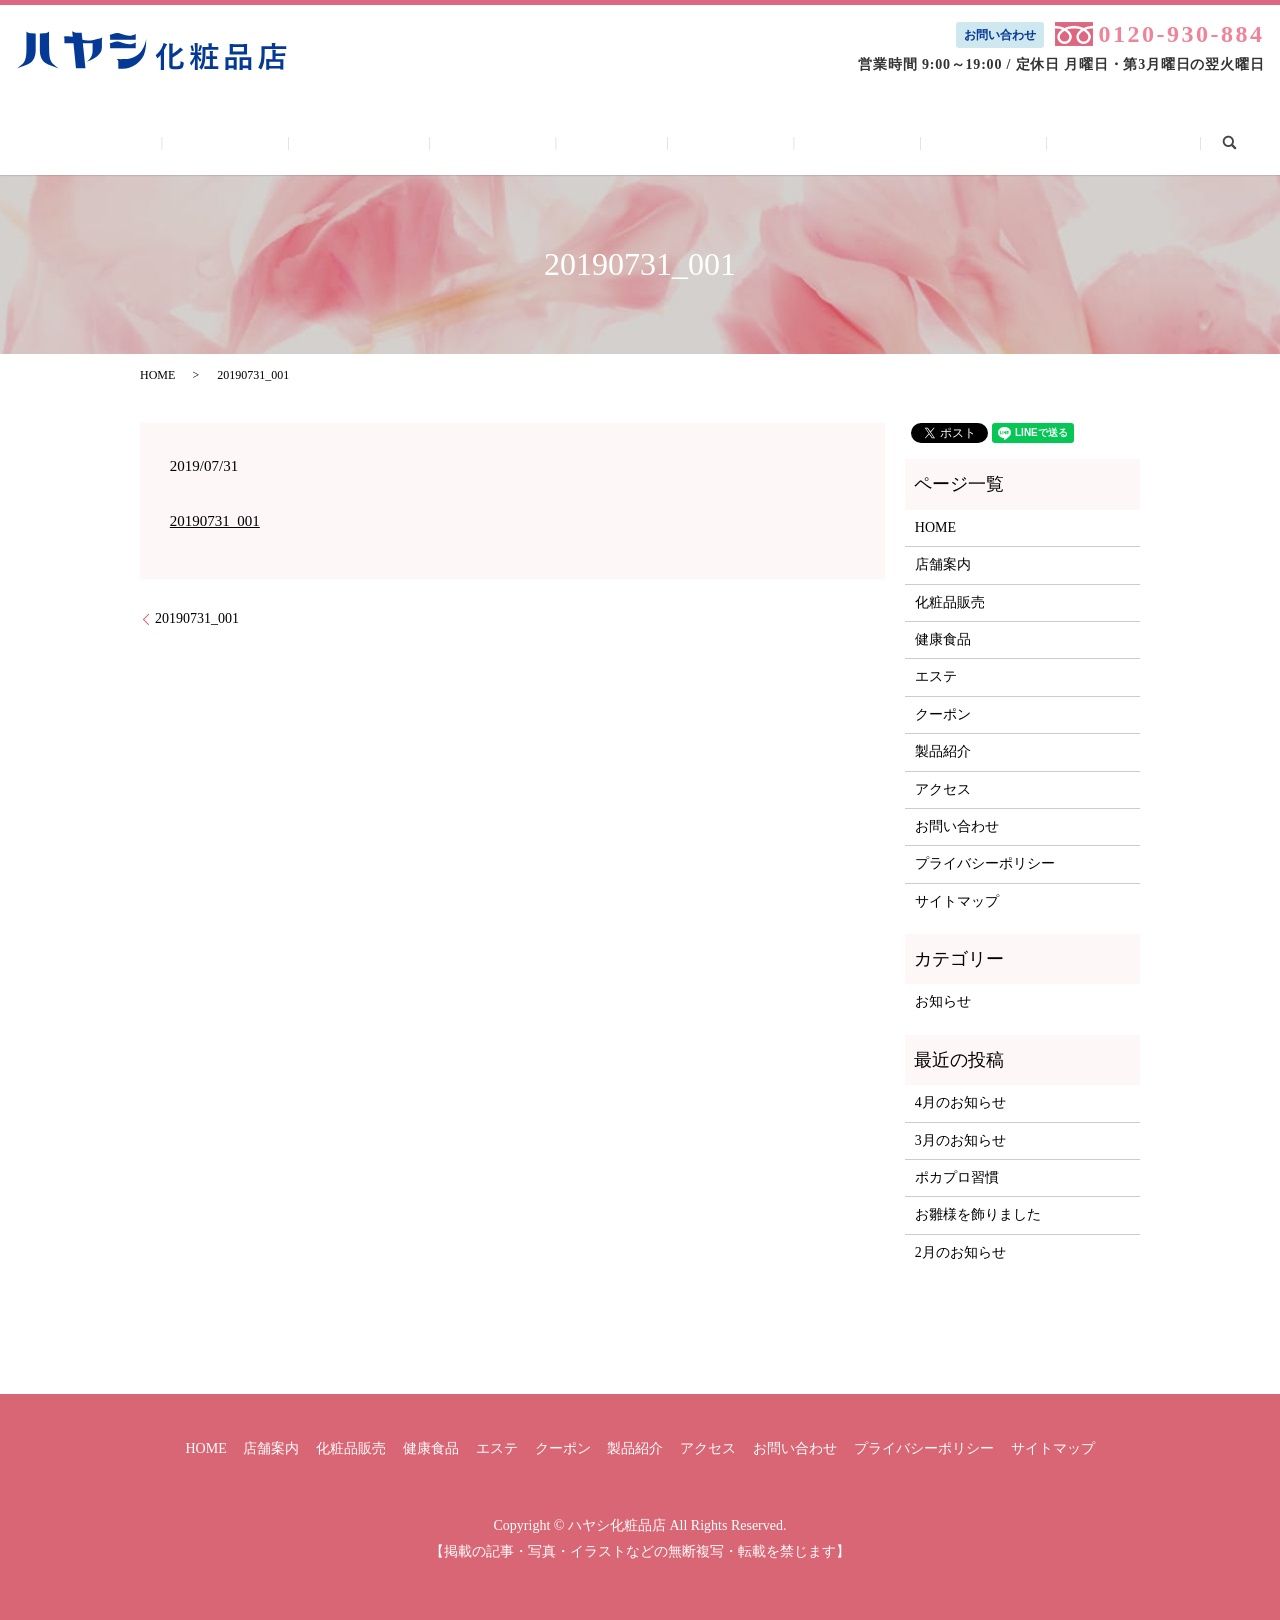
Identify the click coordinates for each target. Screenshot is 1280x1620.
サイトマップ (957, 901)
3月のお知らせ (960, 1140)
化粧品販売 (398, 142)
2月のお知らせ (960, 1252)
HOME (183, 142)
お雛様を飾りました (978, 1214)
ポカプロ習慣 (957, 1177)
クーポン (711, 142)
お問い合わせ (1000, 35)
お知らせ (943, 1001)
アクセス (924, 142)
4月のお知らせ (960, 1102)
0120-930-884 (1181, 34)
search (1155, 141)
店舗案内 (283, 142)
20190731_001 (215, 521)
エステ (612, 142)
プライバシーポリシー (985, 863)
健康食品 (512, 142)
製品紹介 (817, 142)
